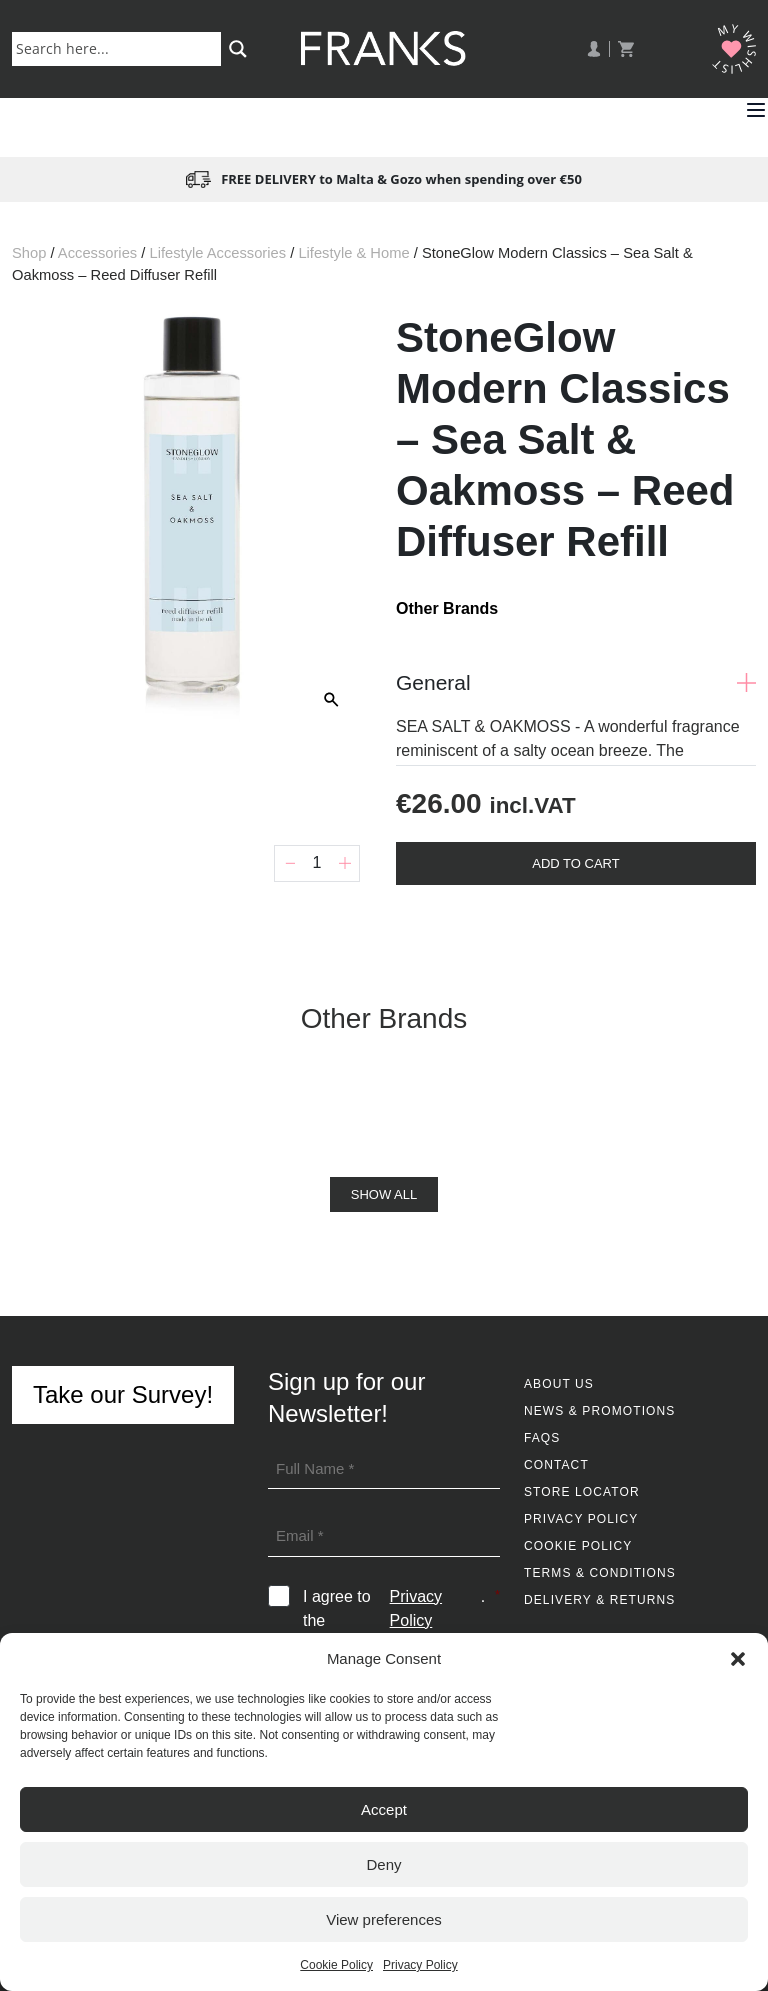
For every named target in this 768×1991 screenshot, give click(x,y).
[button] (738, 1659)
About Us (559, 1384)
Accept (384, 1809)
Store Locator (582, 1492)
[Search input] (120, 48)
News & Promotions (599, 1411)
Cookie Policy (336, 1965)
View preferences (384, 1919)
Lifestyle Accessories (217, 253)
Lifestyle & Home (353, 253)
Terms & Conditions (600, 1573)
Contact (556, 1465)
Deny (383, 1864)
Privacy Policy (420, 1965)
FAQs (542, 1438)
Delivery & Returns (599, 1600)
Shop (29, 253)
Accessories (97, 253)
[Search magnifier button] (238, 49)
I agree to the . (401, 1609)
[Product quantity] (317, 863)
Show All (384, 1194)
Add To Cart (575, 863)
